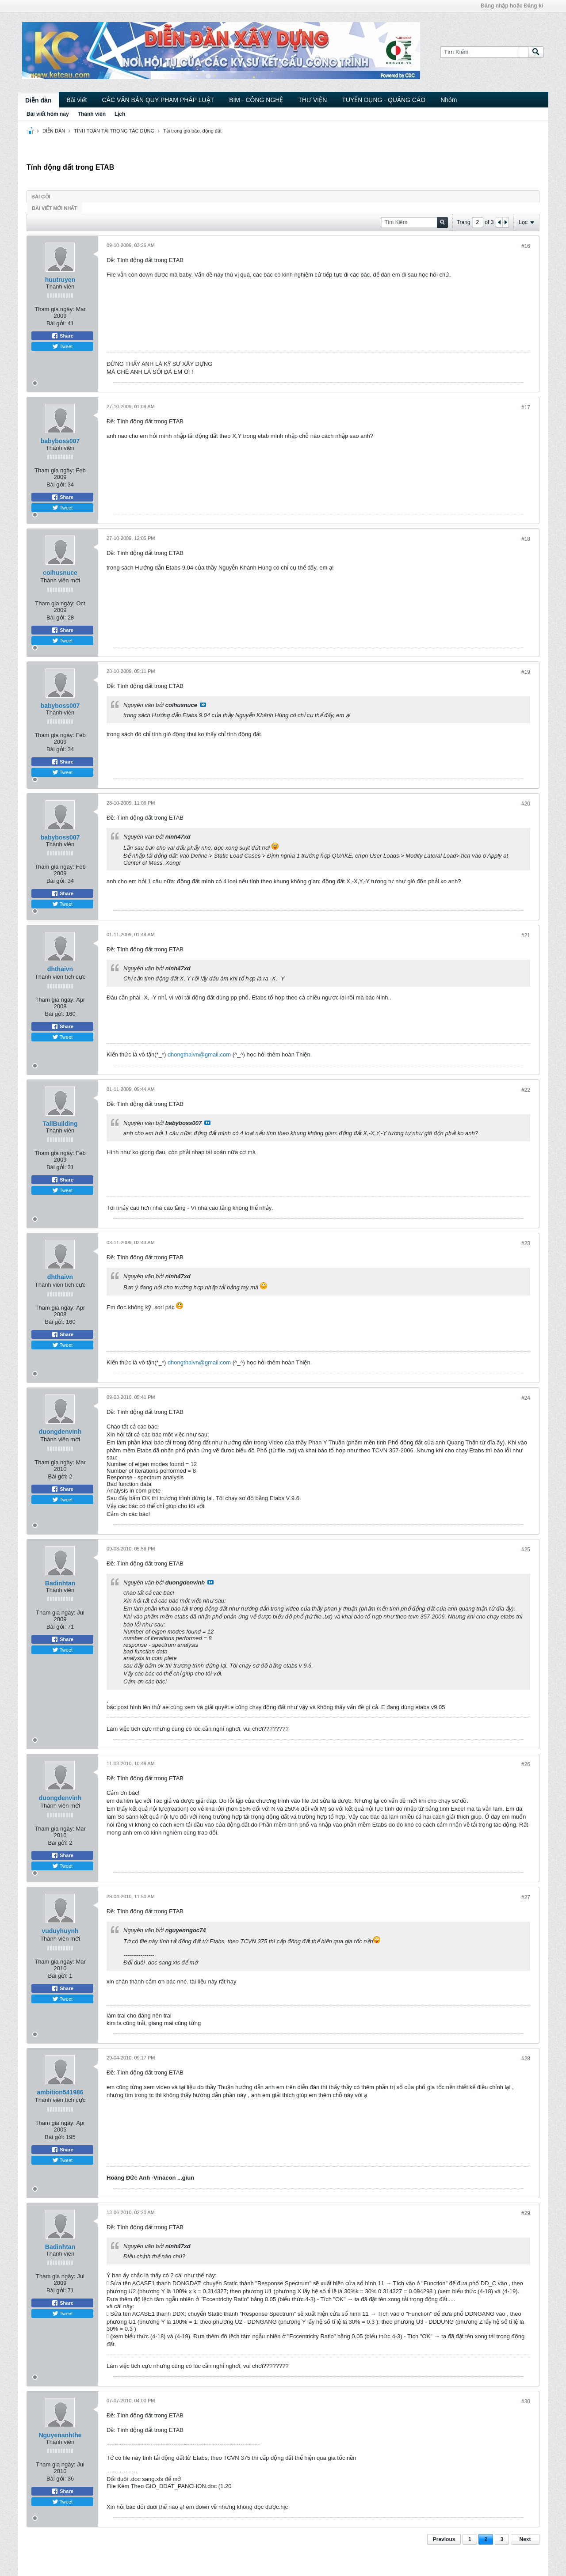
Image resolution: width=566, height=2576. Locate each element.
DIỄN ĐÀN (53, 130)
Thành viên (92, 114)
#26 (525, 1764)
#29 (525, 2213)
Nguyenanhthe (59, 2435)
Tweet (62, 346)
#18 (525, 539)
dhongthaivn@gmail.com (199, 1054)
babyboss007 (60, 441)
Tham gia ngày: (54, 309)
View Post (203, 705)
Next (525, 2539)
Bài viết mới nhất (54, 208)
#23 (525, 1243)
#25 (525, 1549)
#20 (525, 804)
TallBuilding (59, 1123)
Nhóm (448, 99)
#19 (525, 672)
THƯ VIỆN (312, 99)
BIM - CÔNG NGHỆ (256, 99)
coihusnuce (60, 572)
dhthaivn (60, 969)
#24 (525, 1398)
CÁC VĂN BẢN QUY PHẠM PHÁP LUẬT (158, 99)
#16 (525, 246)
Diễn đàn (38, 100)
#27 (525, 1897)
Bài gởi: (56, 323)
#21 (525, 935)
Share (62, 335)
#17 (525, 407)
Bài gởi (40, 196)
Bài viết (76, 99)
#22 (525, 1090)
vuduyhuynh (60, 1930)
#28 (525, 2058)
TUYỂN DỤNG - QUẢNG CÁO (383, 99)
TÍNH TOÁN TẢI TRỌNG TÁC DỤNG (114, 130)
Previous (444, 2539)
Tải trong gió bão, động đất (192, 130)
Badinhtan (60, 1583)
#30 (525, 2401)
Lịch (120, 114)
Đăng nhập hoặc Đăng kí (512, 6)
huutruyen (60, 279)
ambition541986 (60, 2092)
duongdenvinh (60, 1431)
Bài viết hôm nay (48, 114)
